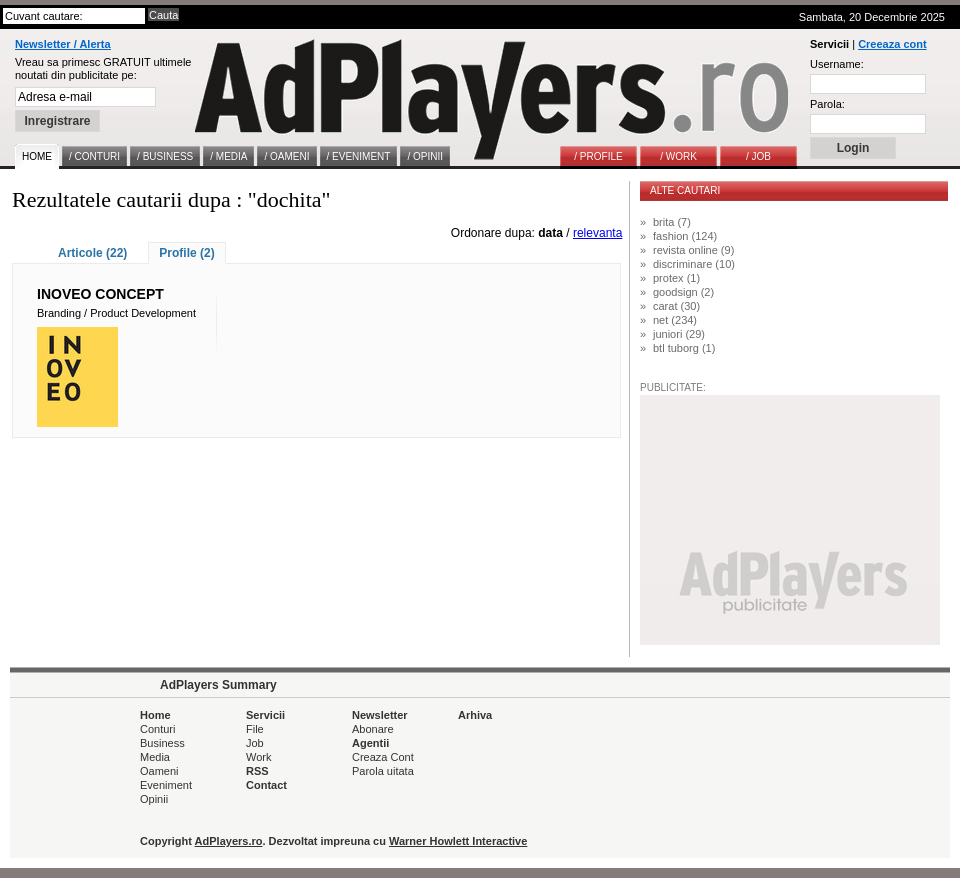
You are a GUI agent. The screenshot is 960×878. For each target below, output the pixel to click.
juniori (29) (679, 334)
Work (258, 757)
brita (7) (672, 222)
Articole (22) (92, 253)
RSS (257, 771)
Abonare (373, 729)
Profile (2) (186, 253)
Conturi (157, 729)
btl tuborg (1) (684, 348)
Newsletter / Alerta (63, 44)
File (255, 729)
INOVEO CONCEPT (100, 294)
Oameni (159, 771)
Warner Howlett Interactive (458, 841)
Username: (837, 64)
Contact (266, 785)
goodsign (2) (683, 292)
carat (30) (676, 306)
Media (155, 757)
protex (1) (676, 278)
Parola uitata (383, 771)
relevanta (597, 233)
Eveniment (166, 785)
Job (255, 743)
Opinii (154, 799)
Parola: (827, 104)
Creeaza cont (892, 44)
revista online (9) (693, 250)
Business (162, 743)
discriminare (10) (694, 264)
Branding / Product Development (116, 313)
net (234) (675, 320)
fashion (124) (685, 236)
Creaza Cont (383, 757)
